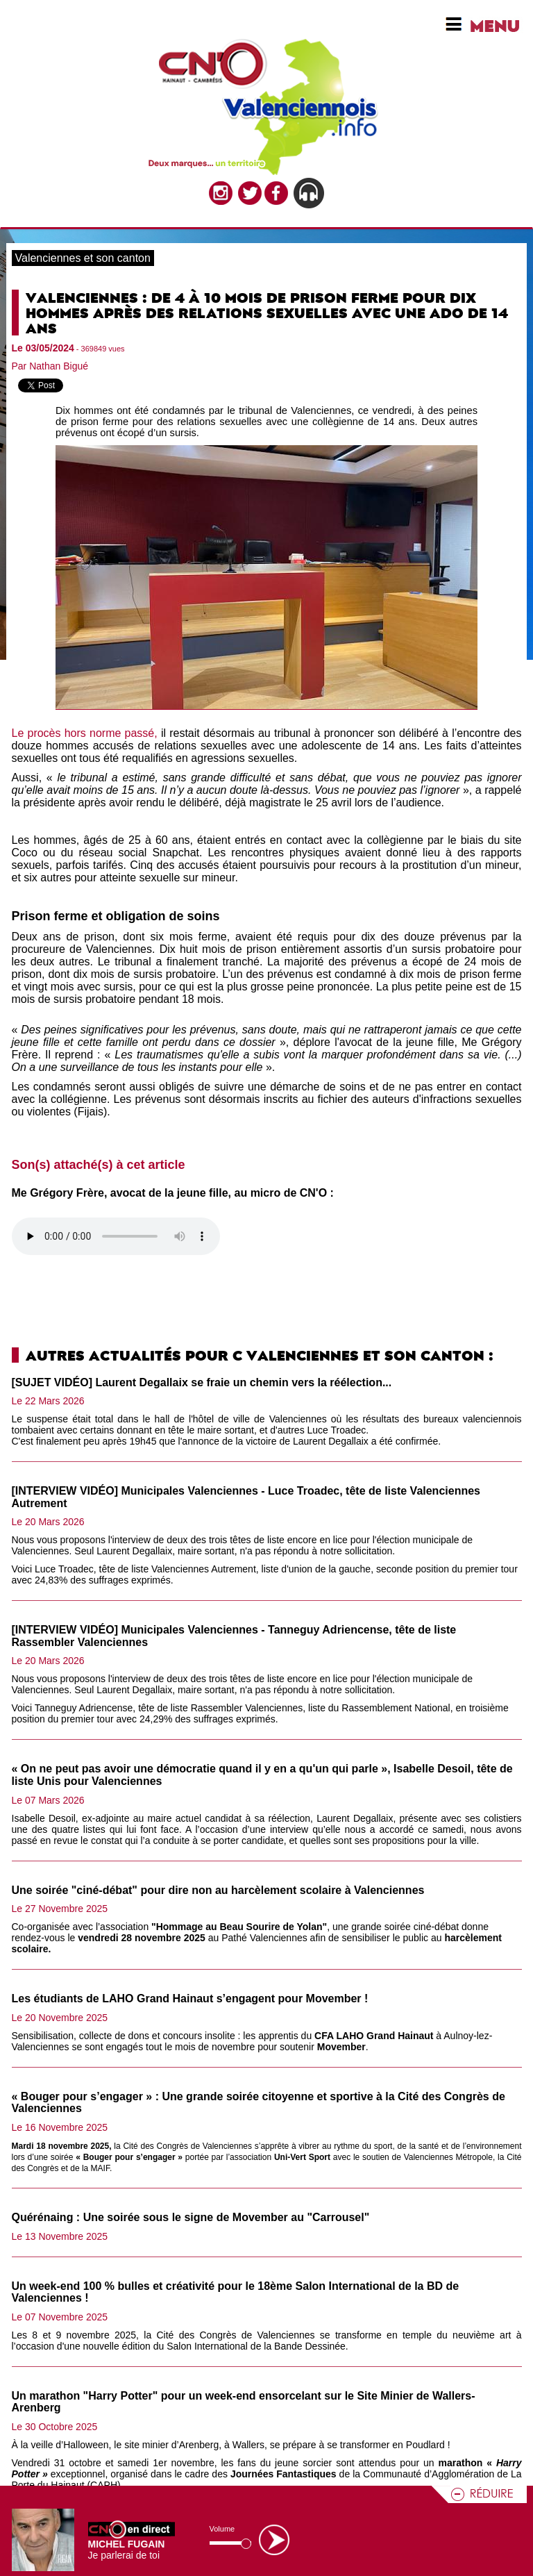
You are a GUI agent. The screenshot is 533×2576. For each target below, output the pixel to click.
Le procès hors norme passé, (85, 733)
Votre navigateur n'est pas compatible (116, 1236)
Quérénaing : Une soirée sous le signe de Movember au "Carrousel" (191, 2217)
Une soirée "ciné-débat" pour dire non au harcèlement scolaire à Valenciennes (218, 1890)
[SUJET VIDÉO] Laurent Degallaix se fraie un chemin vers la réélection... (202, 1382)
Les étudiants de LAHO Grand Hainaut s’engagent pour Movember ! (190, 1998)
